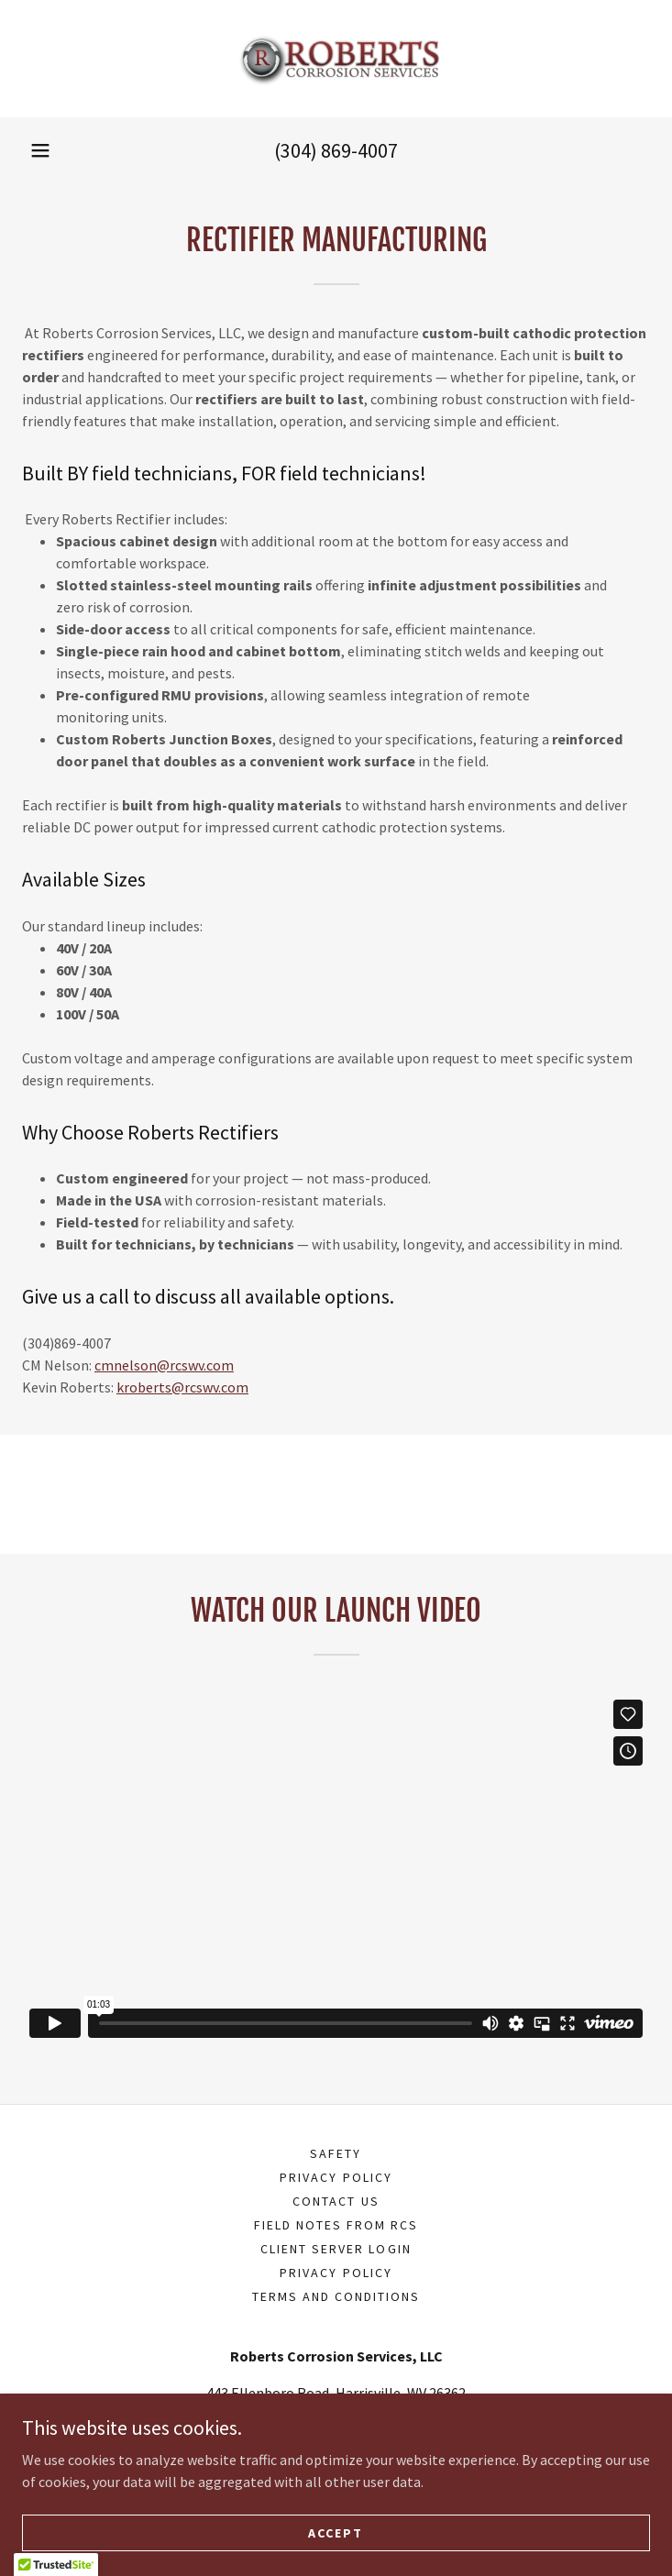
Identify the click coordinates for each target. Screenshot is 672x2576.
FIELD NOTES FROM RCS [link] (336, 2225)
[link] (336, 58)
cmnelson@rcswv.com (164, 1365)
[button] (40, 150)
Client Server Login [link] (335, 2248)
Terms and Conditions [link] (336, 2296)
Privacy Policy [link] (335, 2177)
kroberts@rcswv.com (182, 1387)
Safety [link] (335, 2153)
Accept (335, 2532)
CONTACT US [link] (335, 2201)
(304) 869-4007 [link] (336, 150)
